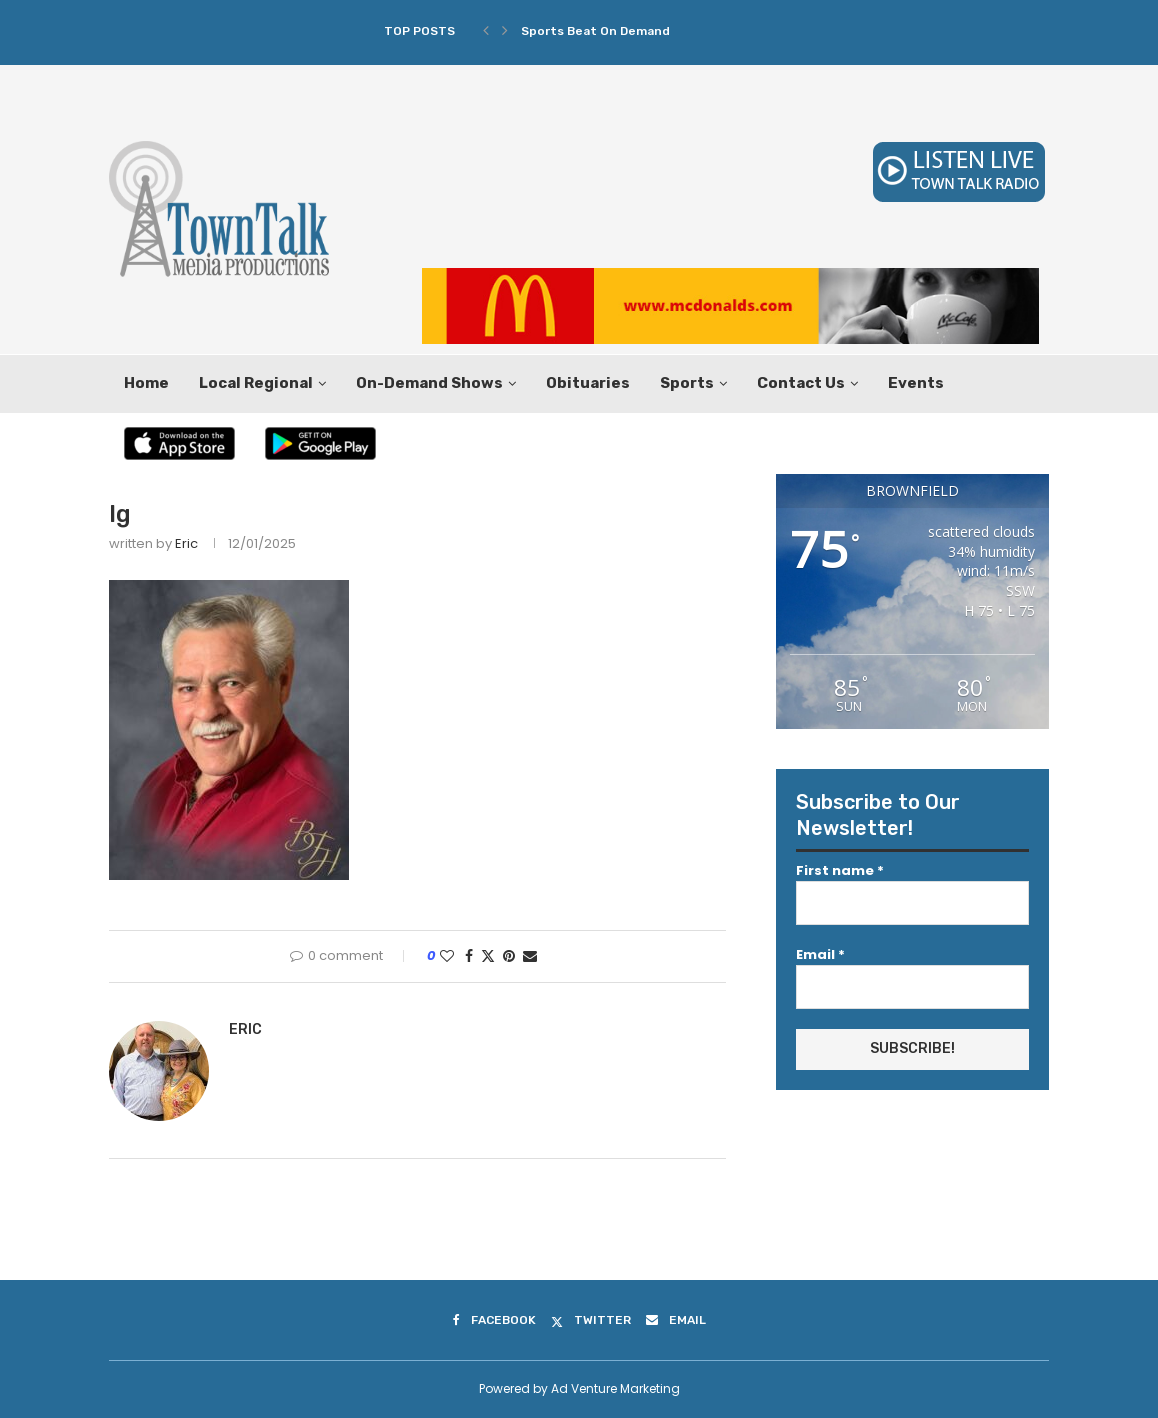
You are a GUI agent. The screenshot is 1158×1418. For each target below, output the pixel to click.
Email (820, 954)
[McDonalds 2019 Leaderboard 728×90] (730, 277)
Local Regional (256, 383)
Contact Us (801, 383)
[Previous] (486, 31)
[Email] (676, 1320)
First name (840, 870)
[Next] (505, 31)
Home (146, 383)
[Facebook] (494, 1320)
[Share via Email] (530, 956)
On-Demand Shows (429, 383)
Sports (687, 383)
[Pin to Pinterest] (509, 956)
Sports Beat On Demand (595, 31)
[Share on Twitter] (488, 956)
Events (916, 383)
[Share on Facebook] (469, 956)
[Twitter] (591, 1320)
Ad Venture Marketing (615, 1388)
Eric (186, 543)
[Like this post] (447, 956)
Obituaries (588, 383)
